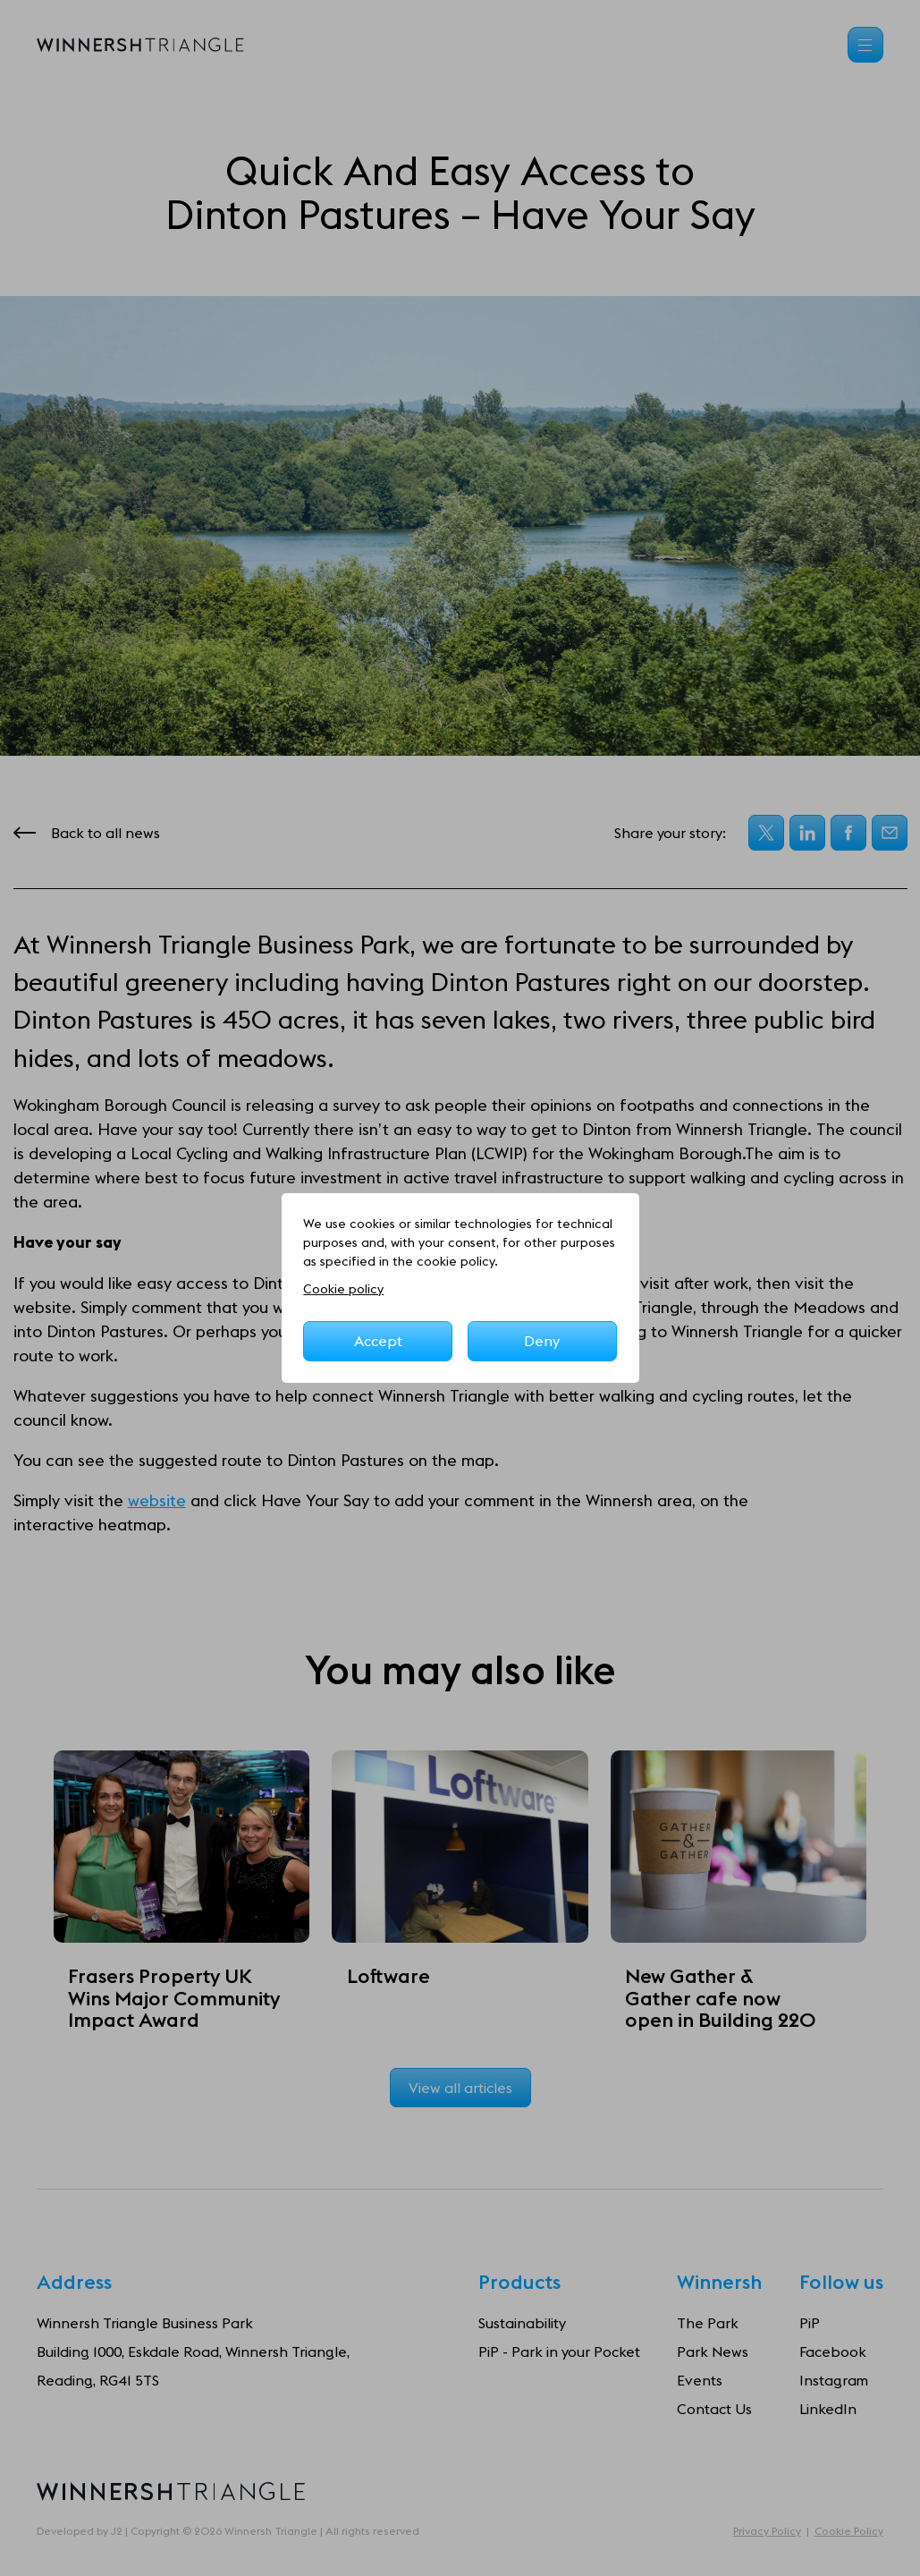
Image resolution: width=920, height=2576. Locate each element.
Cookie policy (343, 1289)
